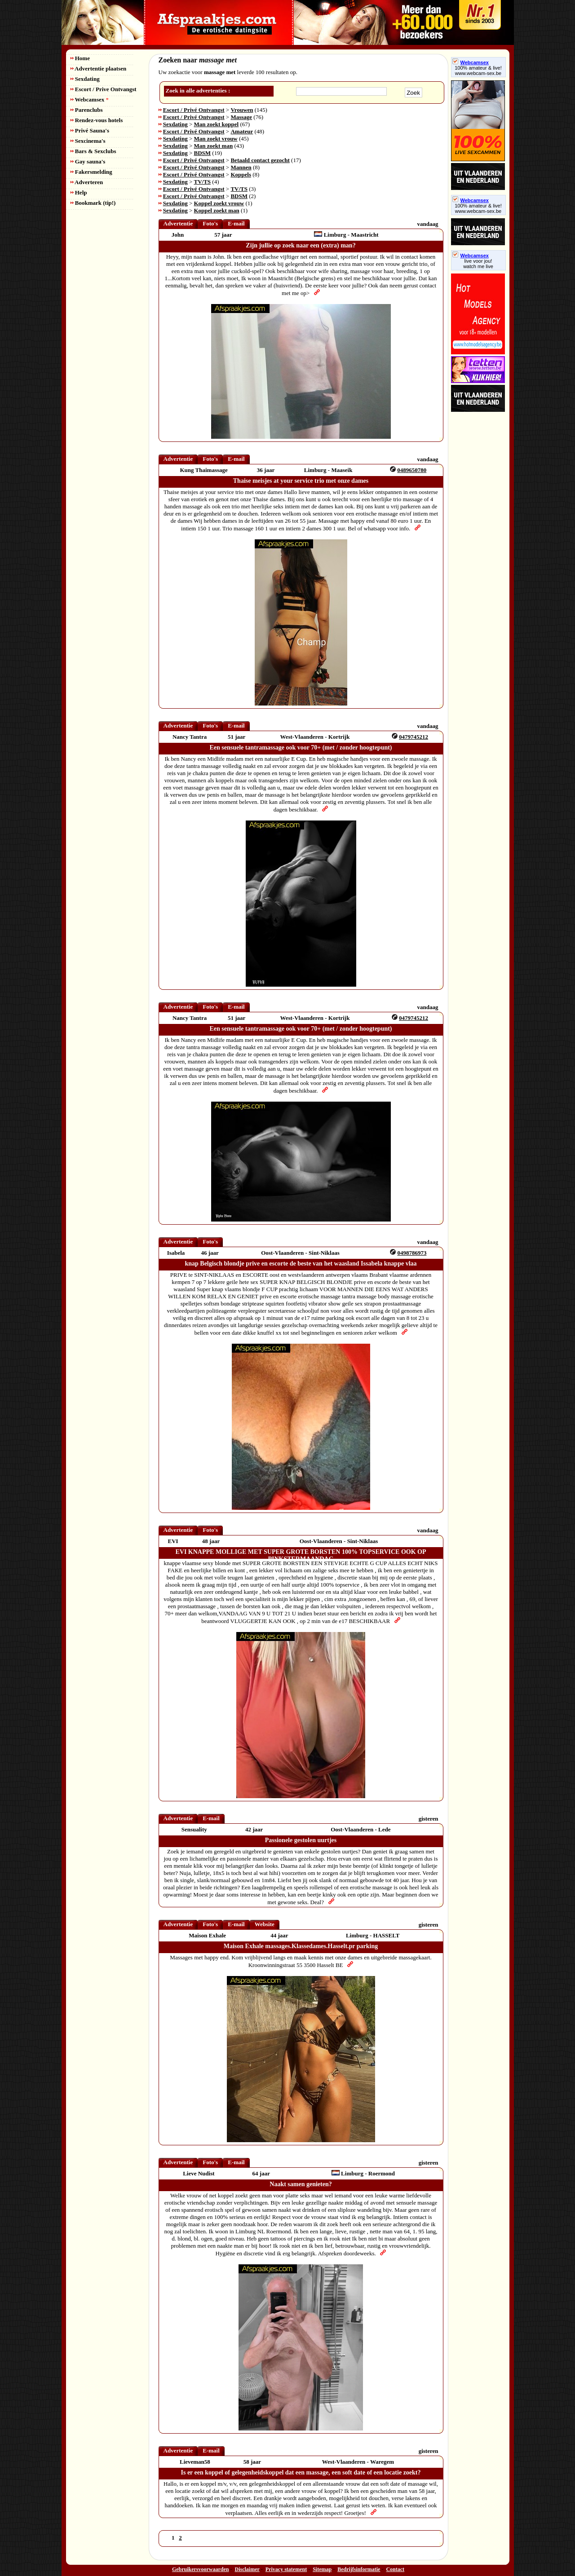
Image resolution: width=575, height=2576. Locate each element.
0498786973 (411, 1252)
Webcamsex (90, 99)
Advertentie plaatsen (99, 68)
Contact (395, 2569)
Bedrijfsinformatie (358, 2569)
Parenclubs (87, 109)
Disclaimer (247, 2569)
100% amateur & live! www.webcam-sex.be (478, 70)
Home (80, 58)
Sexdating (85, 78)
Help (79, 192)
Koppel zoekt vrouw (219, 203)
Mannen (240, 167)
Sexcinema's (88, 140)
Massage (241, 117)
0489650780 (411, 470)
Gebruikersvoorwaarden (200, 2569)
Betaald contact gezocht (259, 160)
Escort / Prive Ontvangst (104, 89)
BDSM (202, 153)
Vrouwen (241, 109)
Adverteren (87, 182)
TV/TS (202, 181)
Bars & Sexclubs (93, 151)
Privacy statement (286, 2569)
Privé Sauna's (90, 130)
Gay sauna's (88, 161)
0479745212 (413, 736)
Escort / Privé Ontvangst (194, 109)
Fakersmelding (91, 171)
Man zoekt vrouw (216, 138)
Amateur (241, 131)
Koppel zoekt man (216, 210)
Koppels (240, 174)
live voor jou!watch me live (478, 263)
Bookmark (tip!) (93, 202)
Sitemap (322, 2569)
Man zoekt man (213, 145)
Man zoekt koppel (216, 124)
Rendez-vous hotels (97, 120)
